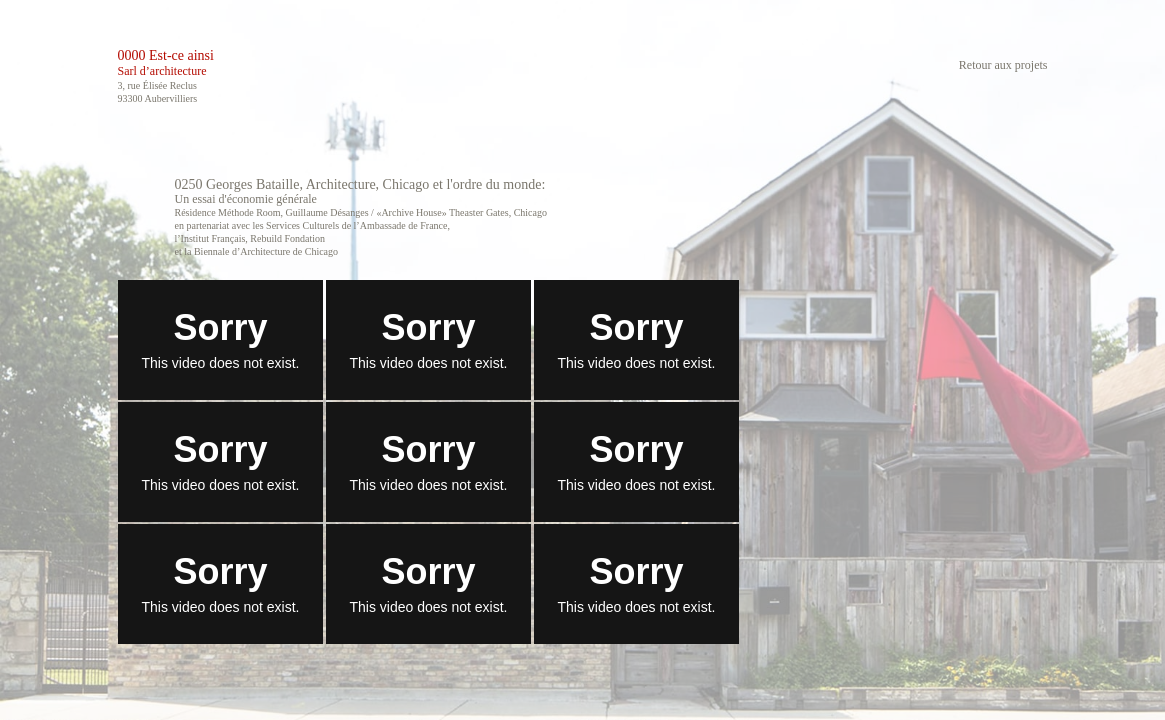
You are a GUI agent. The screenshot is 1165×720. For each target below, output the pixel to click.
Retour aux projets (1003, 65)
